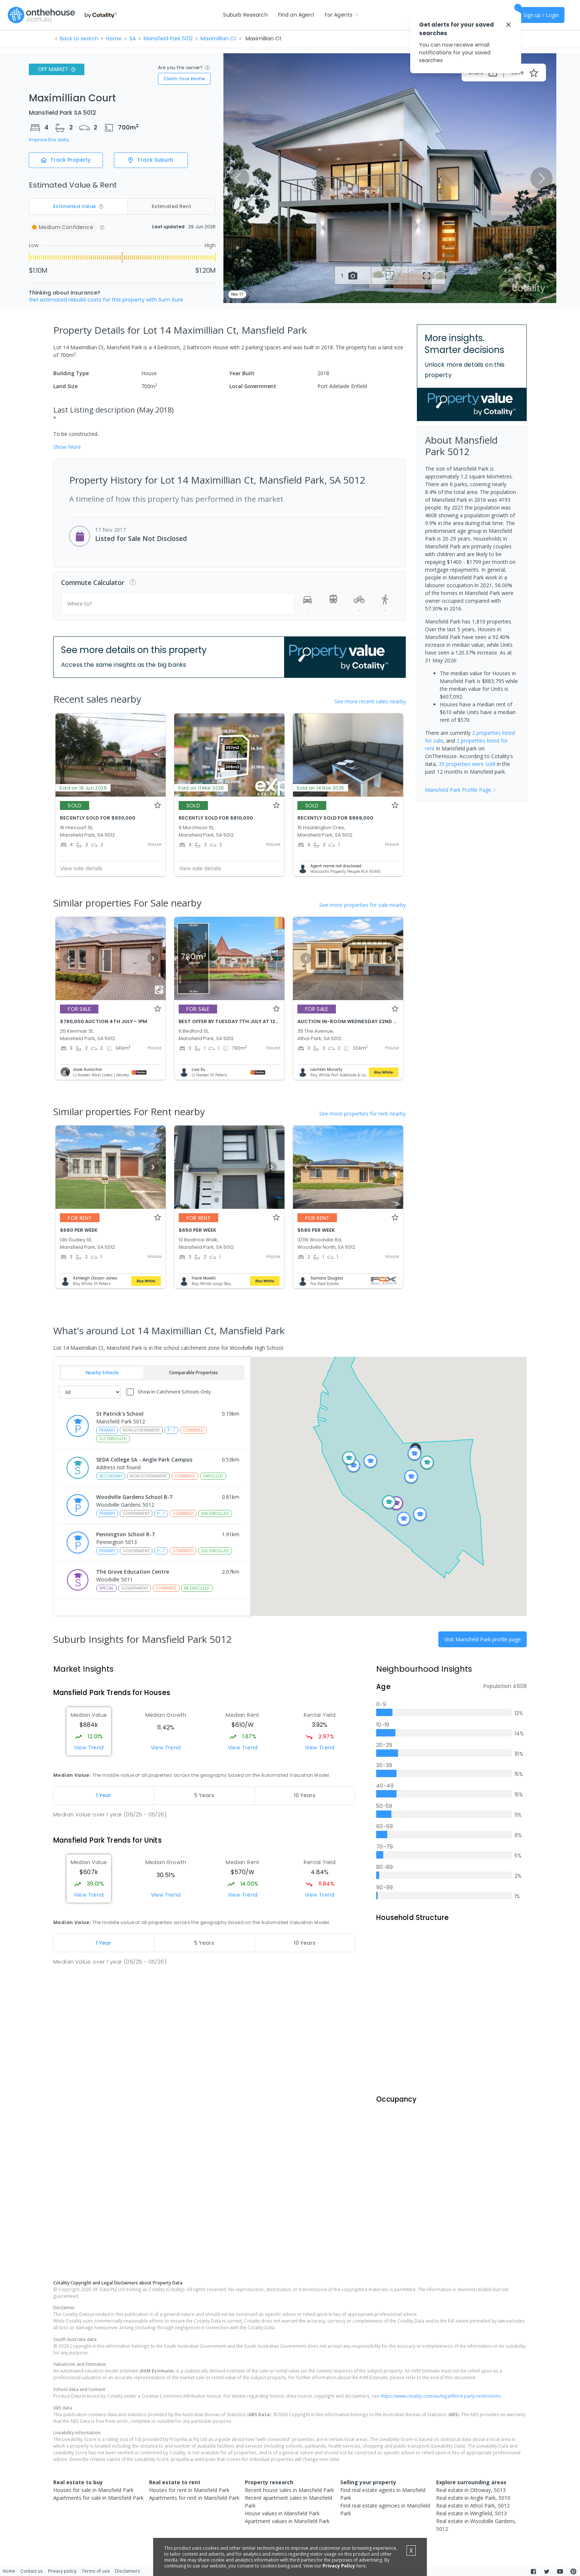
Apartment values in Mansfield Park (287, 2535)
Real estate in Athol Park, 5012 (473, 2519)
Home (114, 38)
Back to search (79, 38)
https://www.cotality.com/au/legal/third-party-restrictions (441, 2410)
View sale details (81, 868)
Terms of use (96, 2572)
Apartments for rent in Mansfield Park (194, 2512)
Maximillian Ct (218, 38)
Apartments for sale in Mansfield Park (98, 2512)
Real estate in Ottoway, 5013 (471, 2504)
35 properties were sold (467, 763)
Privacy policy (62, 2572)
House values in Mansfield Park (282, 2527)
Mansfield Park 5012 (168, 38)
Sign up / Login (541, 15)
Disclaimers (127, 2572)
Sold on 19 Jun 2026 (83, 788)
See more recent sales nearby (370, 701)
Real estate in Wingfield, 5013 (471, 2527)
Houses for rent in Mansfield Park (189, 2504)
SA (132, 38)
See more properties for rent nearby (362, 1113)
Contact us (31, 2572)
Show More (67, 446)
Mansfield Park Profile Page (460, 789)
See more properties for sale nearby (362, 904)
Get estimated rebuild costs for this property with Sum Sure (106, 299)
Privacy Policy (339, 2566)
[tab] (104, 1796)
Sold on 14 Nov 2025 (320, 788)
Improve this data (49, 140)
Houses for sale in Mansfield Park (93, 2504)
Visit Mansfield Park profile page (482, 1639)
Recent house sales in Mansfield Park (289, 2504)
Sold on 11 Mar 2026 (201, 788)
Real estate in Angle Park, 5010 (473, 2512)
